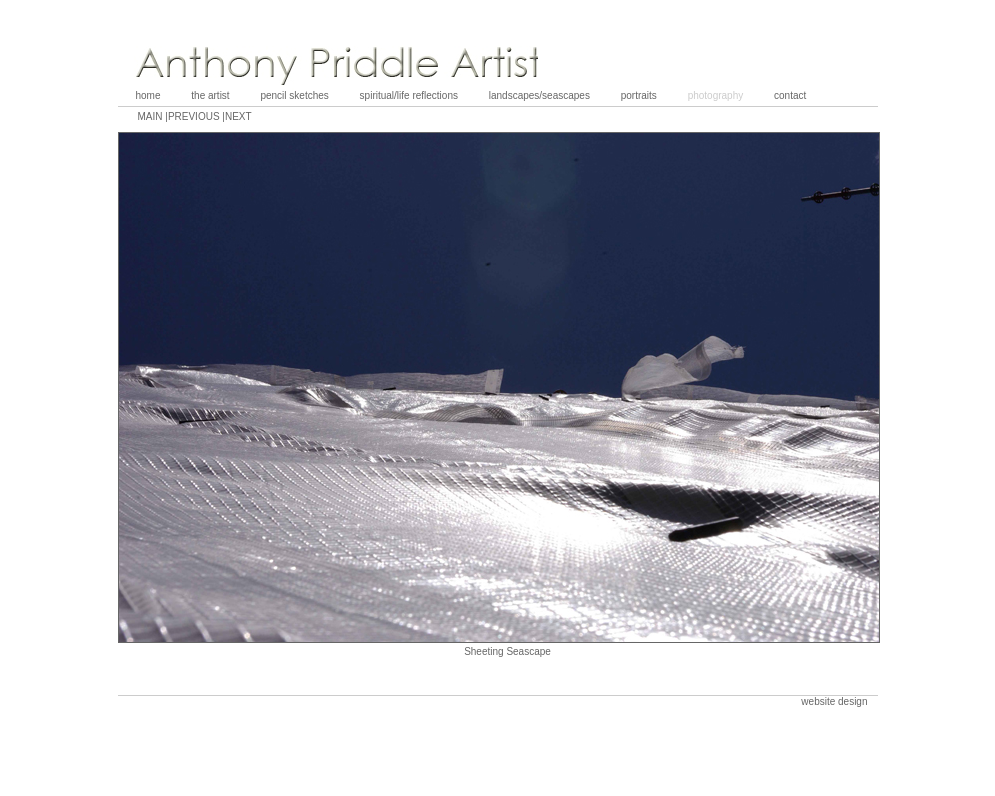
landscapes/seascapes (539, 95)
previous (195, 116)
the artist (210, 95)
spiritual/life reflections (409, 95)
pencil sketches (294, 95)
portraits (639, 95)
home (148, 95)
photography (716, 95)
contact (790, 95)
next (238, 116)
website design (834, 701)
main (152, 116)
